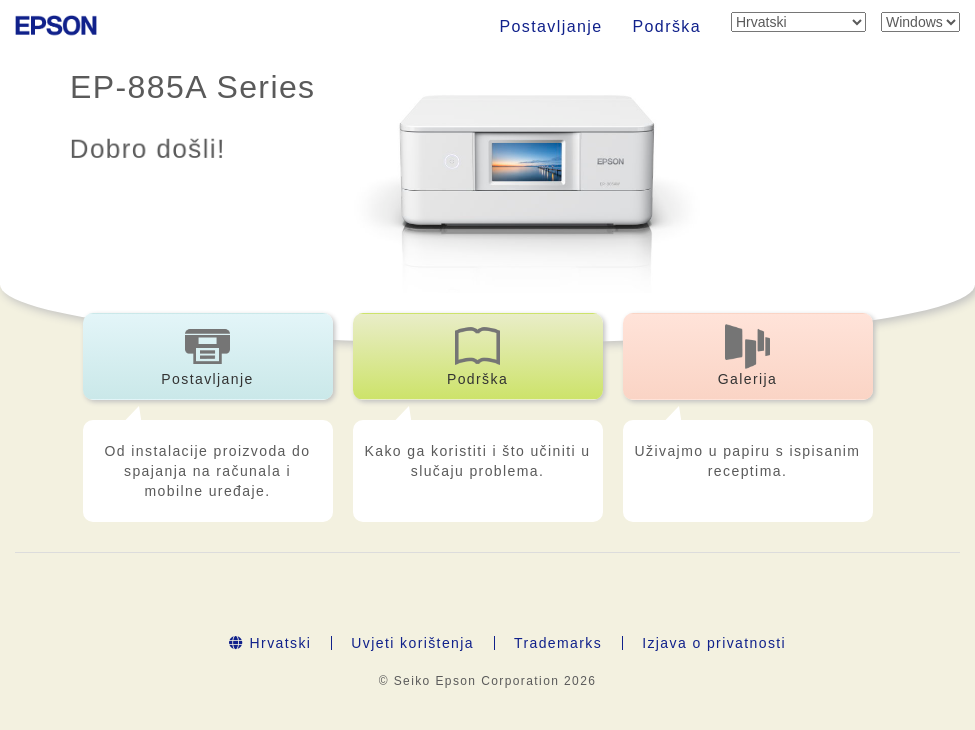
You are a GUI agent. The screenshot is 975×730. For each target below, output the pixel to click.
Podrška (667, 26)
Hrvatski (270, 643)
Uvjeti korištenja (412, 643)
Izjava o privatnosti (714, 643)
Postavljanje (550, 26)
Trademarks (558, 643)
